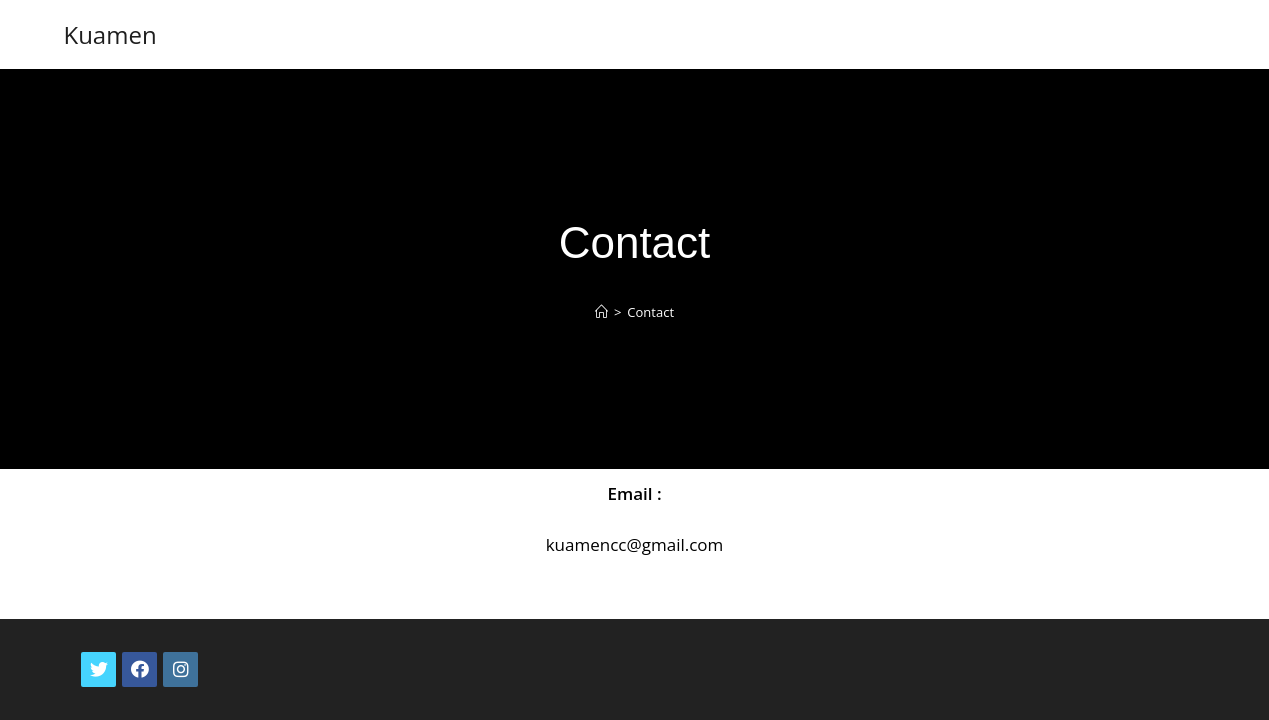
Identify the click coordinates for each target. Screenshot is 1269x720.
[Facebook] (139, 640)
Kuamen (109, 34)
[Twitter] (98, 640)
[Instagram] (180, 640)
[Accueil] (601, 312)
